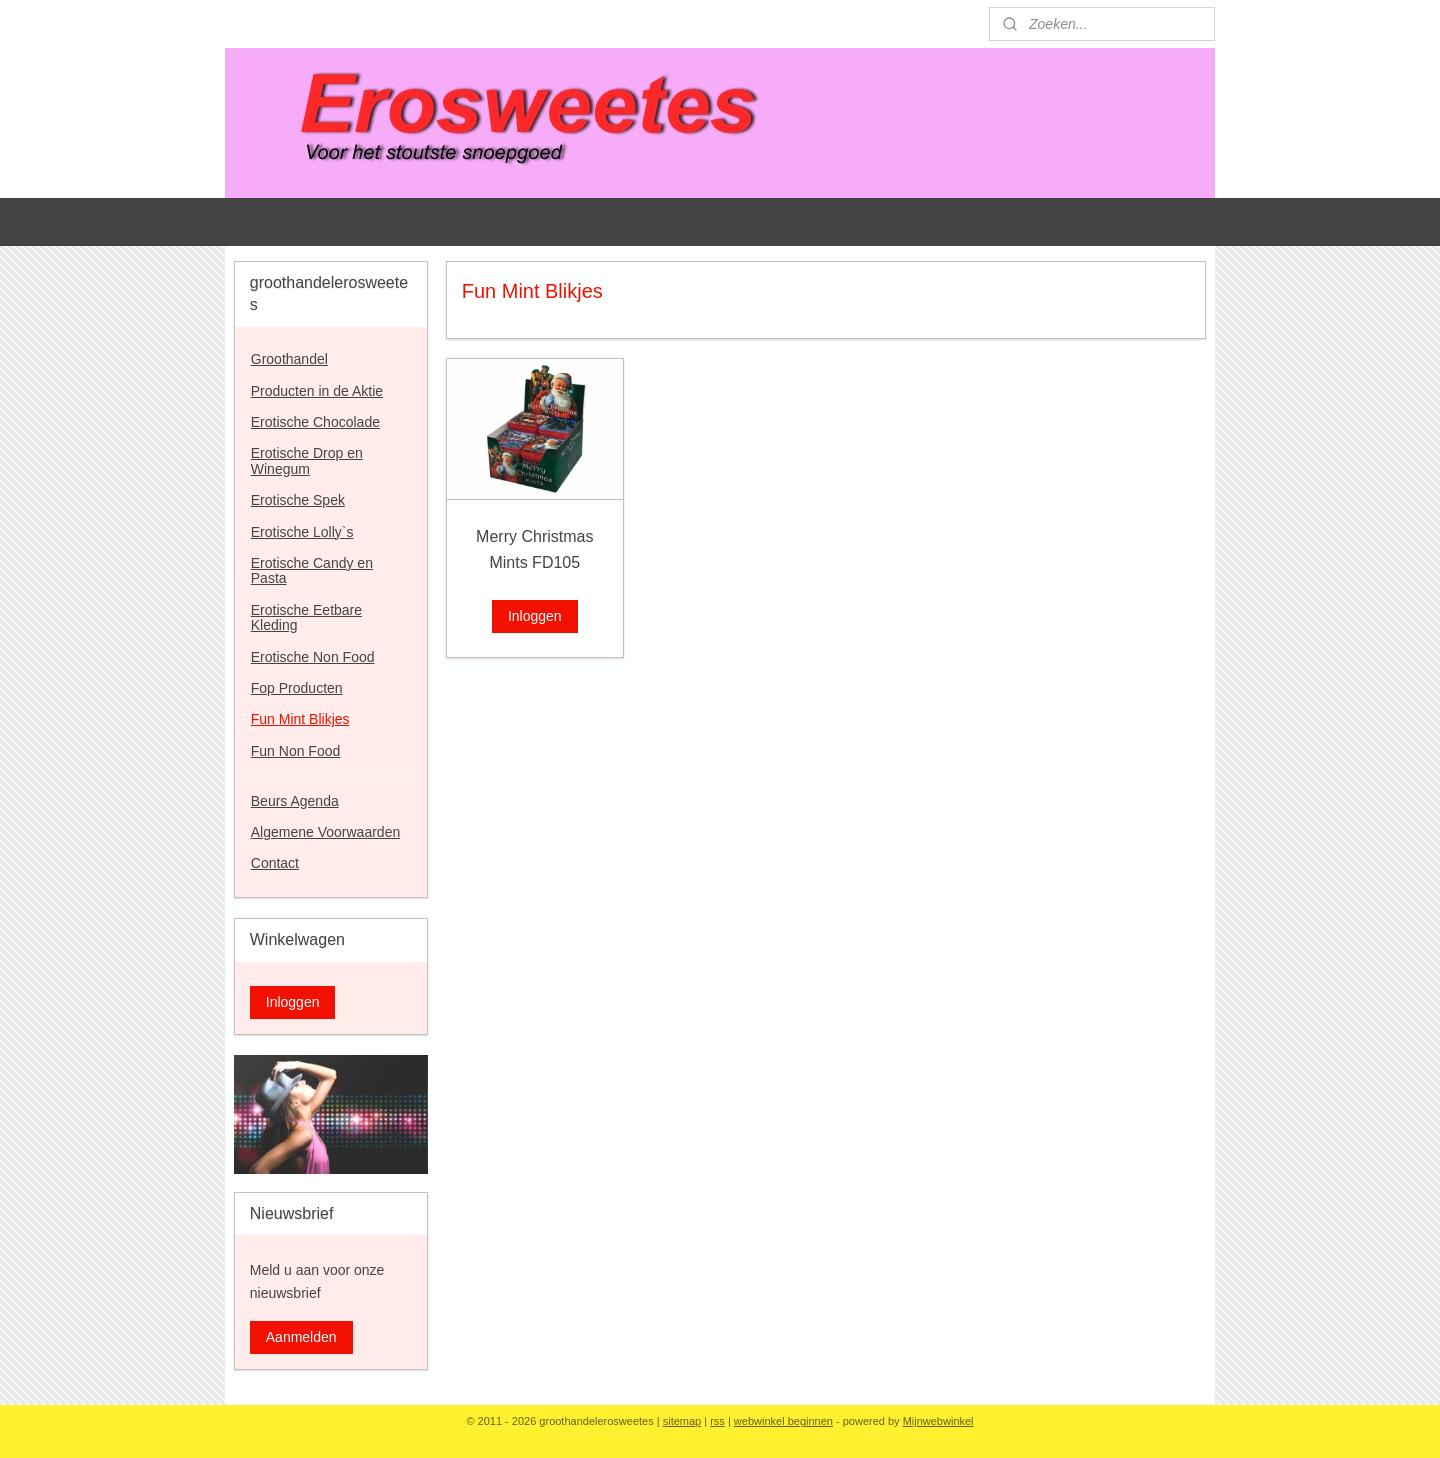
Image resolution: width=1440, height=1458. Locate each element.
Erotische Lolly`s (302, 532)
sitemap (682, 1421)
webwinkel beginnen (783, 1421)
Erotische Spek (298, 500)
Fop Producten (297, 688)
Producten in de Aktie (317, 391)
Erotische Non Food (313, 657)
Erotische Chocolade (315, 422)
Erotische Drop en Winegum (307, 460)
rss (717, 1421)
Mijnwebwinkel (938, 1421)
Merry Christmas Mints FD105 (534, 549)
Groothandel (289, 359)
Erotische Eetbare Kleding (306, 617)
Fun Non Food (296, 751)
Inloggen (535, 616)
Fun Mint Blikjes (300, 719)
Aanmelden (301, 1337)
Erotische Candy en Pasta (312, 570)
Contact (275, 863)
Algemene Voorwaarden (325, 832)
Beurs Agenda (295, 801)
